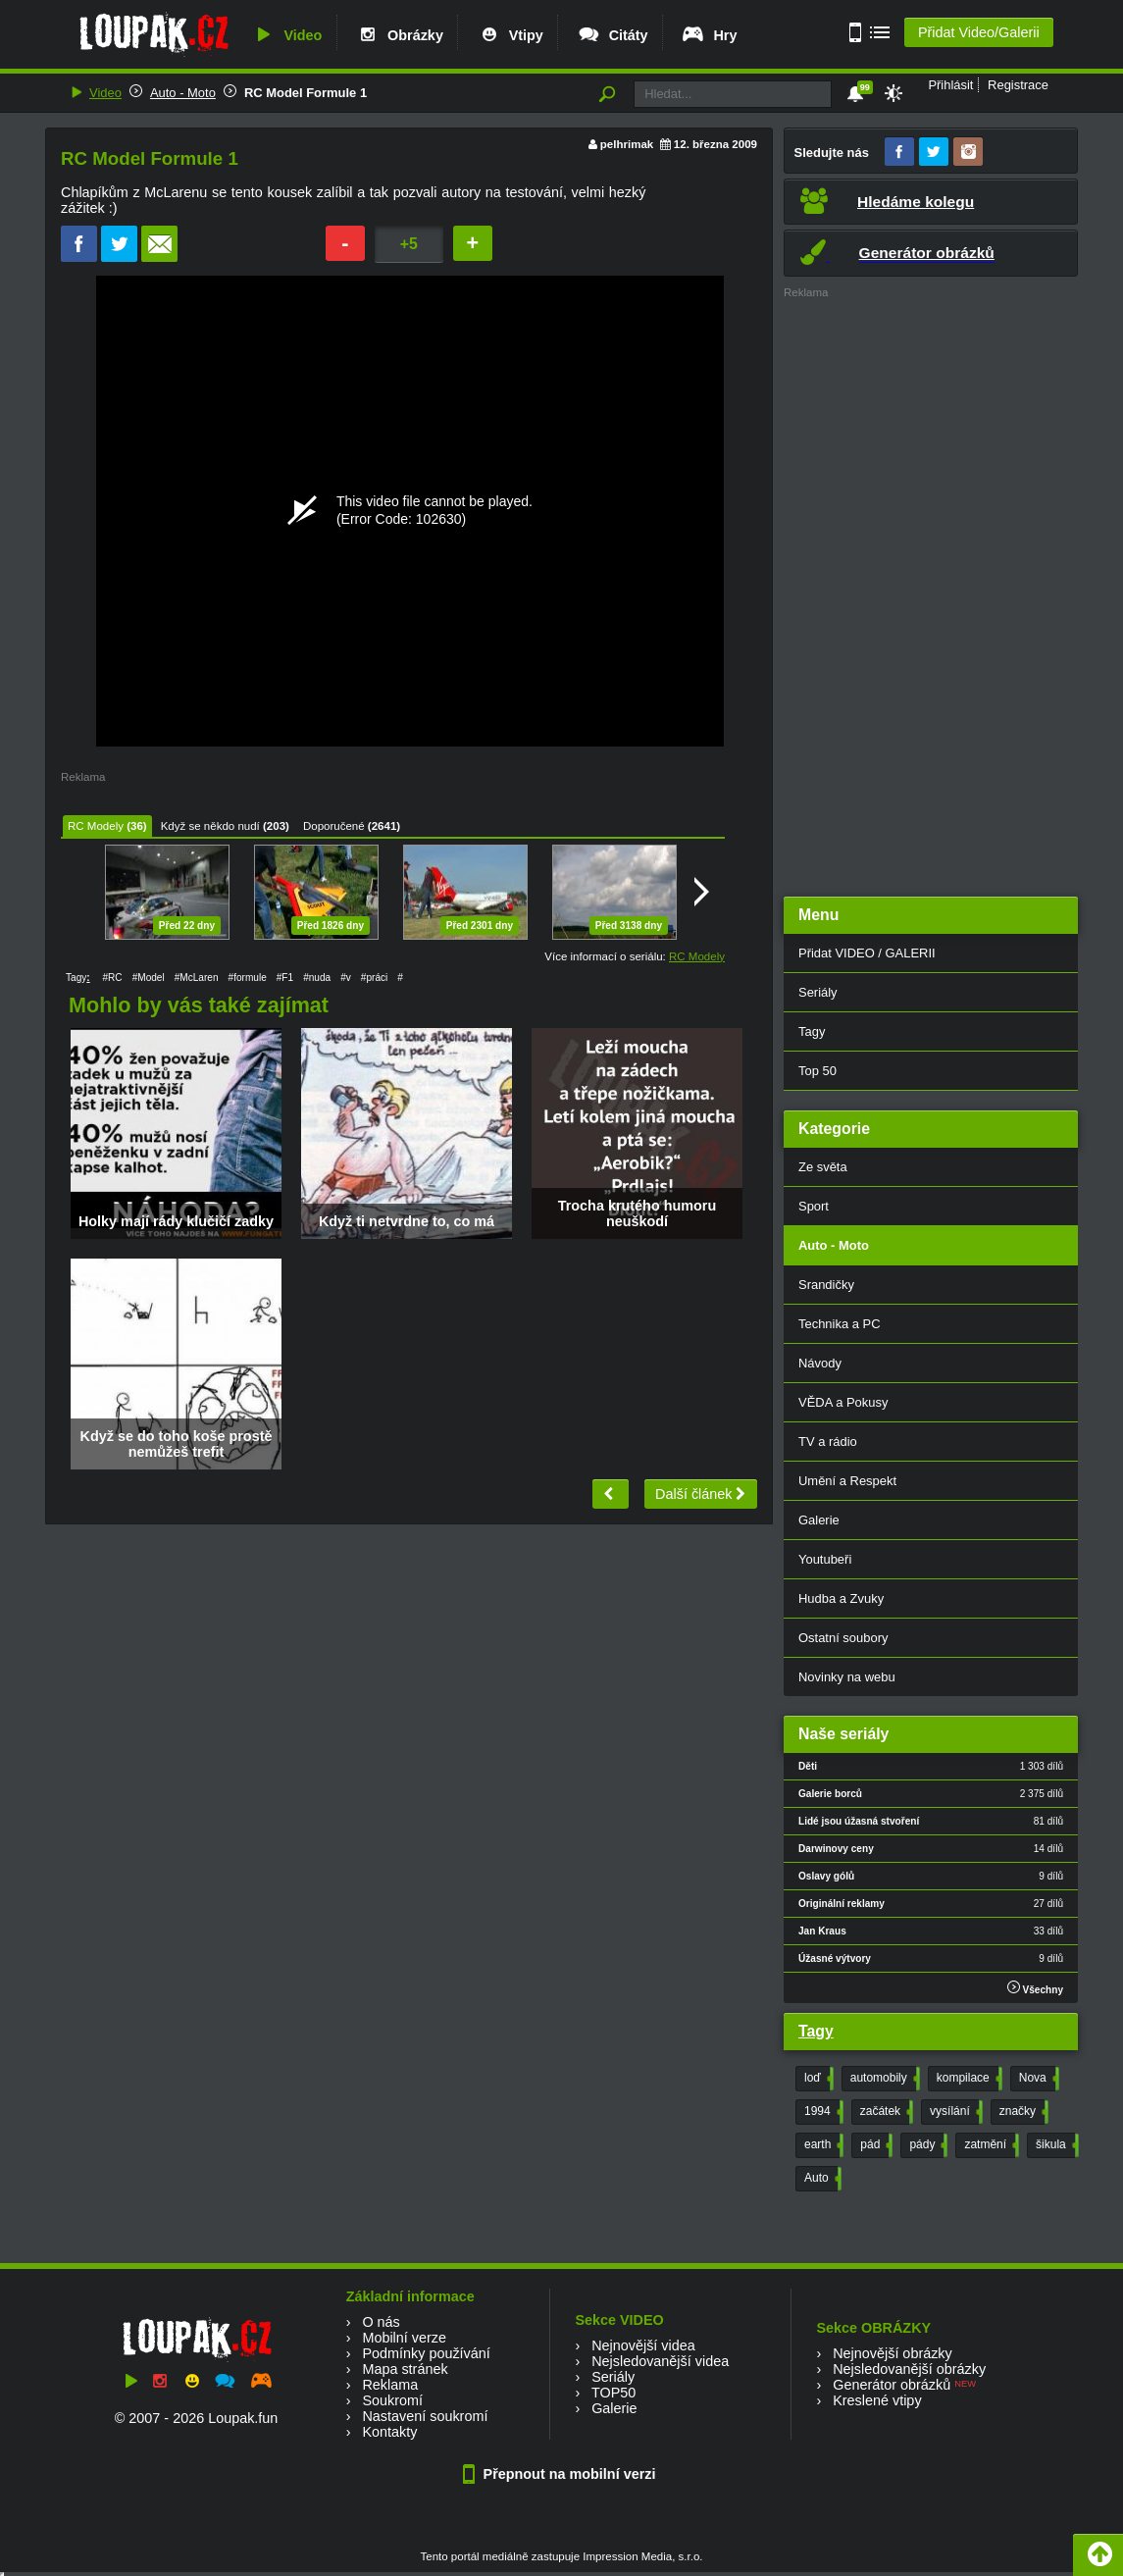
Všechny (1035, 1988)
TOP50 (613, 2392)
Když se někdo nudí (210, 826)
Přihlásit (950, 84)
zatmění (989, 2145)
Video (286, 35)
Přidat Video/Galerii (979, 32)
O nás (380, 2322)
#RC (112, 977)
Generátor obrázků (891, 2385)
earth (822, 2145)
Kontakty (389, 2432)
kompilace (967, 2078)
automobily (883, 2078)
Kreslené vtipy (877, 2400)
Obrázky (399, 35)
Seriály (818, 992)
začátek (884, 2112)
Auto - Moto (183, 92)
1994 (822, 2112)
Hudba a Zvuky (841, 1598)
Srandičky (826, 1284)
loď (817, 2078)
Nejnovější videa (643, 2345)
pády (926, 2145)
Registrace (1018, 84)
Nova (1037, 2078)
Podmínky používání (425, 2353)
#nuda (317, 977)
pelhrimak (626, 144)
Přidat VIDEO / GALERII (867, 953)
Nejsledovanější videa (660, 2361)
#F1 (285, 977)
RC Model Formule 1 (305, 92)
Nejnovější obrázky (892, 2353)
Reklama (390, 2385)
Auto (821, 2178)
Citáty (612, 35)
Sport (813, 1206)
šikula (1055, 2145)
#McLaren (197, 977)
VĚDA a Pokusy (843, 1402)
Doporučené (334, 826)
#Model (148, 977)
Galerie (819, 1520)
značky (1022, 2112)
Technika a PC (839, 1323)
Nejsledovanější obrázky (909, 2369)
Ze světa (822, 1166)
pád (874, 2145)
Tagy (811, 1031)
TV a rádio (827, 1441)
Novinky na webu (846, 1677)
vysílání (954, 2112)
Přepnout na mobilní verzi (562, 2474)
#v (345, 977)
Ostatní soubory (843, 1637)
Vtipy (510, 35)
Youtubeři (824, 1559)
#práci (374, 977)
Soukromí (392, 2400)
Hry (709, 35)
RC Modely (96, 826)
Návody (820, 1363)
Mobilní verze (404, 2337)
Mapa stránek (404, 2369)
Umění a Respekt (847, 1480)
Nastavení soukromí (424, 2416)
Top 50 (817, 1070)
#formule (248, 977)
